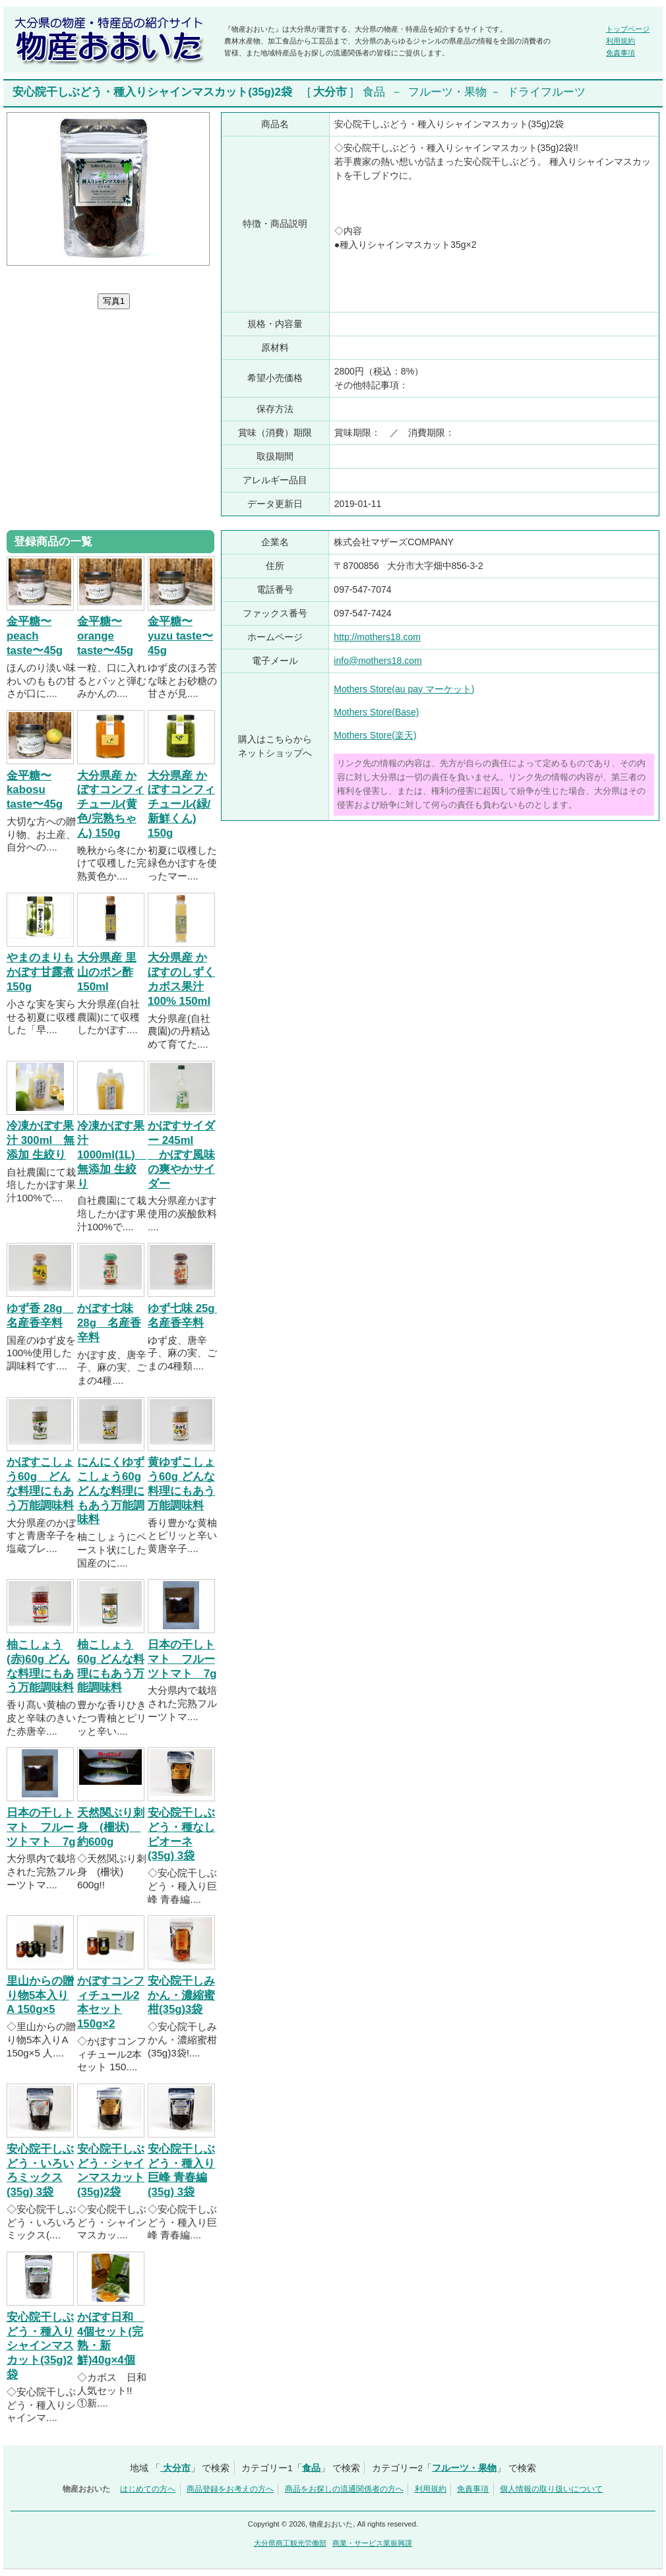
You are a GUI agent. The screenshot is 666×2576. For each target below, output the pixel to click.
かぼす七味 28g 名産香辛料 (109, 1323)
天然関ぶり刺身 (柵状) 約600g (110, 1827)
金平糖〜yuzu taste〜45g (180, 636)
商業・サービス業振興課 (372, 2543)
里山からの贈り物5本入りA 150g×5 (40, 1995)
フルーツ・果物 (447, 92)
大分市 (330, 92)
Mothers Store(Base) (376, 712)
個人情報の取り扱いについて (551, 2489)
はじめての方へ (147, 2489)
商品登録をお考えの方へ (230, 2489)
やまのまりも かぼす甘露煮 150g (40, 972)
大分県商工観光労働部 (290, 2543)
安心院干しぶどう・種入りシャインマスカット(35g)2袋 (40, 2346)
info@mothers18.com (377, 660)
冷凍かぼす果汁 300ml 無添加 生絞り (41, 1140)
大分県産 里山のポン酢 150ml (106, 972)
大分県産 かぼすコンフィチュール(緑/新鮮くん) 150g (181, 804)
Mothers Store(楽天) (375, 735)
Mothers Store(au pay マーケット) (404, 689)
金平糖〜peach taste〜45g (35, 636)
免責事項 (620, 53)
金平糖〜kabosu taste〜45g (35, 790)
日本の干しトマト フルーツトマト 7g (182, 1659)
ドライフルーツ (546, 92)
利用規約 (620, 41)
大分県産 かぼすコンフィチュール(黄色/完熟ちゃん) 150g (110, 804)
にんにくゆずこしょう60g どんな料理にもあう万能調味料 (110, 1491)
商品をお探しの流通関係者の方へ (344, 2489)
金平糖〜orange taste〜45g (105, 636)
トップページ (628, 29)
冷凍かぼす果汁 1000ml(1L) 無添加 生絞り (111, 1154)
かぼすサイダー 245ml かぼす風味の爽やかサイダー (181, 1154)
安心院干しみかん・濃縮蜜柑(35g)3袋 (181, 1995)
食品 (374, 92)
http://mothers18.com (377, 637)
